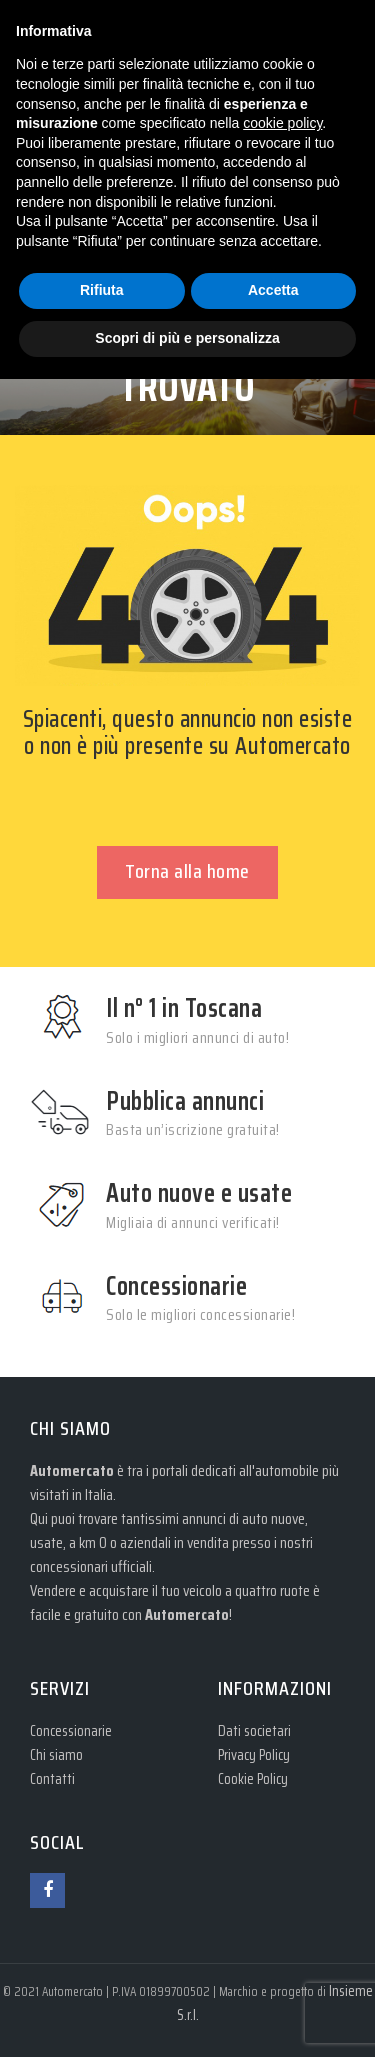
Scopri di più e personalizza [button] (187, 338)
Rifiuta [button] (102, 290)
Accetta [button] (273, 290)
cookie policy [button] (282, 123)
